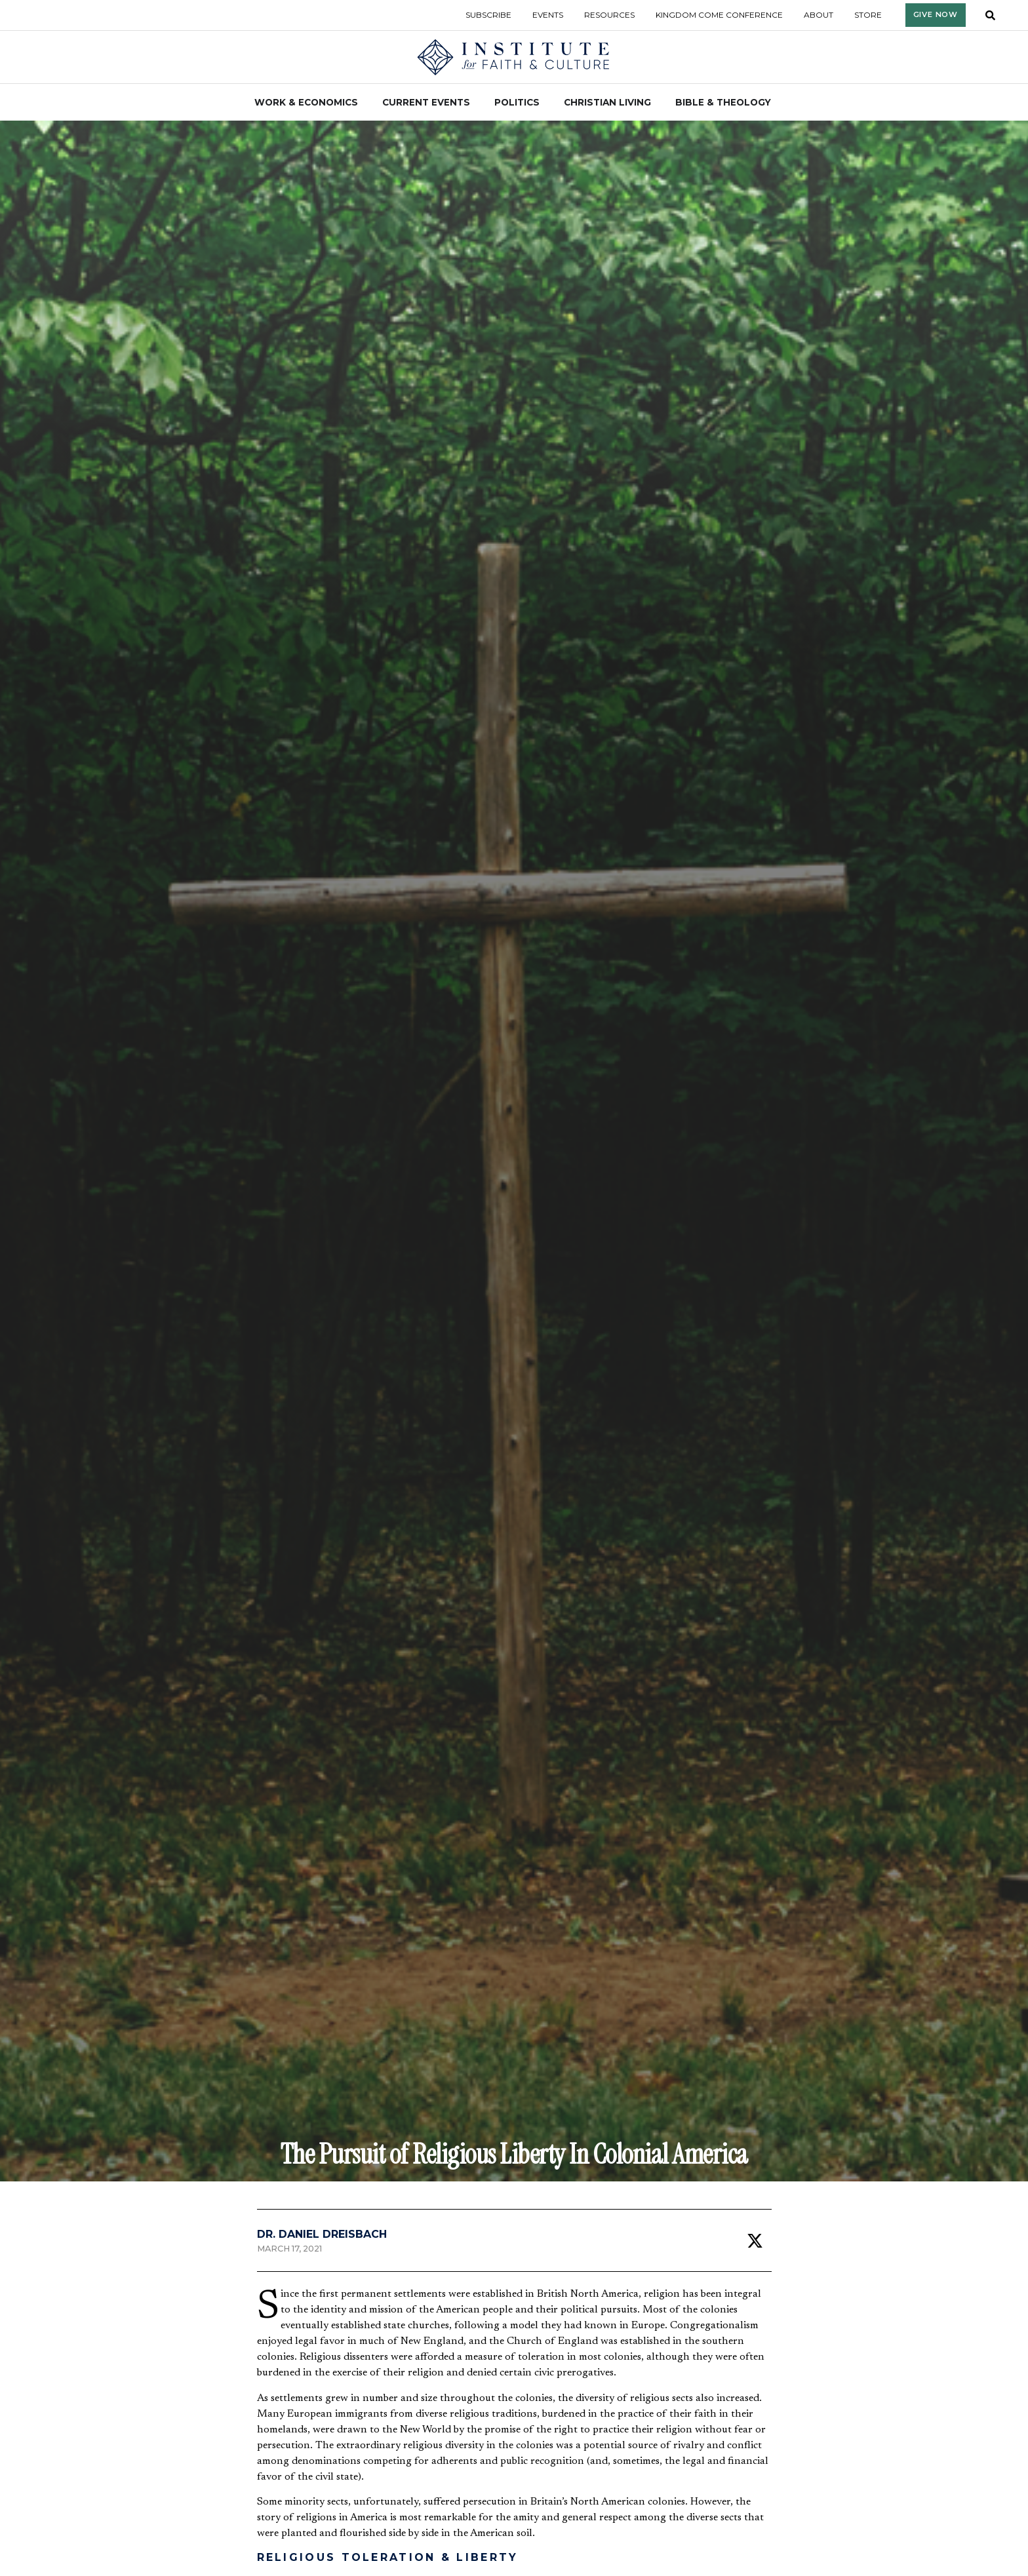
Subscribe (488, 15)
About (818, 15)
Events (547, 15)
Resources (609, 15)
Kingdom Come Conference (719, 15)
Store (868, 15)
